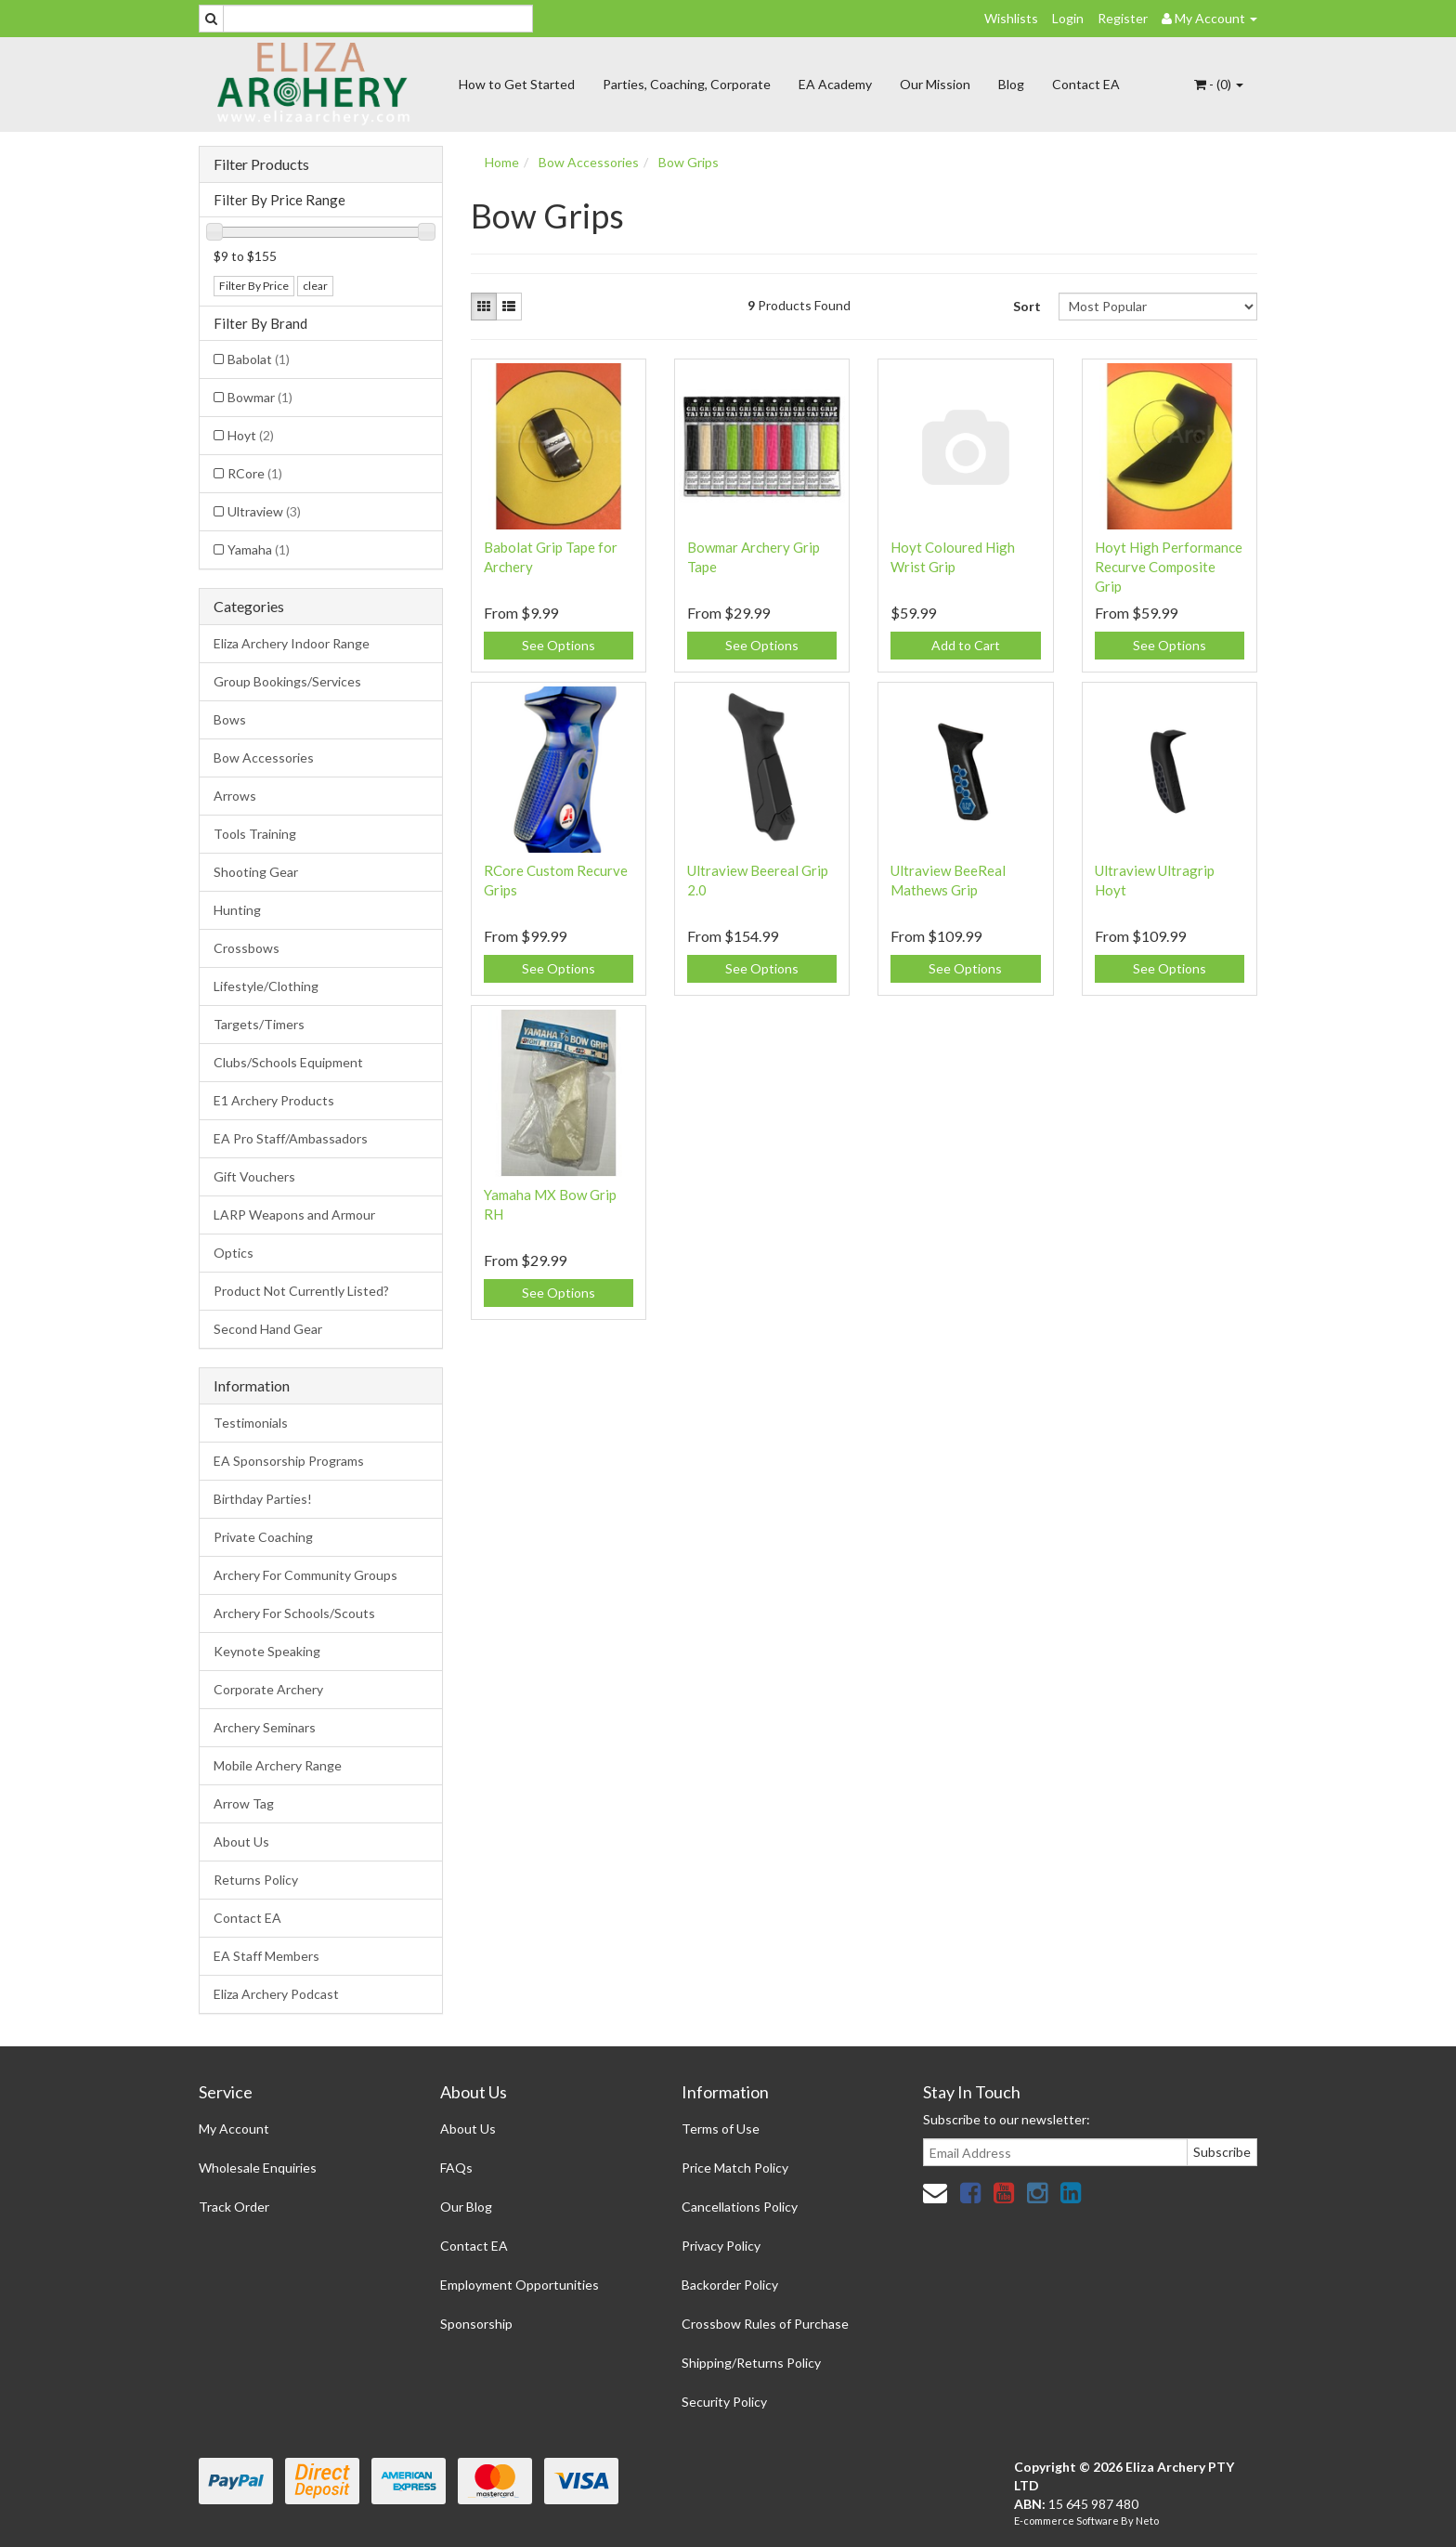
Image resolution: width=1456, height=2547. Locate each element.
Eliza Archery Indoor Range (292, 643)
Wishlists (1011, 18)
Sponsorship (476, 2323)
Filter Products (261, 164)
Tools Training (255, 834)
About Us (241, 1841)
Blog (1011, 84)
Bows (230, 719)
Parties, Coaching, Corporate (687, 84)
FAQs (456, 2167)
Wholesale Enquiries (258, 2167)
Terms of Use (721, 2128)
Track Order (234, 2206)
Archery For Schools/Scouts (294, 1613)
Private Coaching (263, 1537)
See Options (558, 645)
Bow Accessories (264, 757)
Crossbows (247, 948)
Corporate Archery (268, 1689)
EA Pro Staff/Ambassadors (291, 1138)
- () (1218, 84)
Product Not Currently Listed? (301, 1291)
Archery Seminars (265, 1727)
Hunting (237, 910)
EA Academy (835, 84)
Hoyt (251, 435)
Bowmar (260, 397)
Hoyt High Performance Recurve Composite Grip (1168, 566)
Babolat (259, 359)
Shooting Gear (256, 872)
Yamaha (259, 549)
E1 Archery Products (274, 1100)
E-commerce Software (1066, 2520)
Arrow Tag (244, 1803)
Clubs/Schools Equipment (288, 1062)
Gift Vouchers (254, 1176)
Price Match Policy (735, 2167)
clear (315, 286)
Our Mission (935, 84)
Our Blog (466, 2206)
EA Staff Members (266, 1956)
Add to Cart (965, 645)
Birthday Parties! (263, 1499)
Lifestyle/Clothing (266, 986)
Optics (234, 1252)
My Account (234, 2128)
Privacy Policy (721, 2245)
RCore (255, 473)
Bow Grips (688, 162)
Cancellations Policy (740, 2206)
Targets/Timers (259, 1024)
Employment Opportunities (519, 2284)
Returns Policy (256, 1879)
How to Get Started (517, 84)
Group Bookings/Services (287, 681)
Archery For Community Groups (305, 1575)
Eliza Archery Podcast (276, 1994)
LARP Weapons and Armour (294, 1214)
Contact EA (1086, 84)
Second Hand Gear (268, 1329)
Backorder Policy (730, 2284)
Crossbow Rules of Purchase (765, 2323)
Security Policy (724, 2402)
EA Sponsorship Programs (289, 1461)
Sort (1027, 306)
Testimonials (251, 1422)
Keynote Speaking (267, 1651)
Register (1123, 18)
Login (1068, 18)
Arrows (235, 795)
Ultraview (264, 511)
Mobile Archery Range (278, 1765)
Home (502, 162)
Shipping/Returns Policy (751, 2363)
